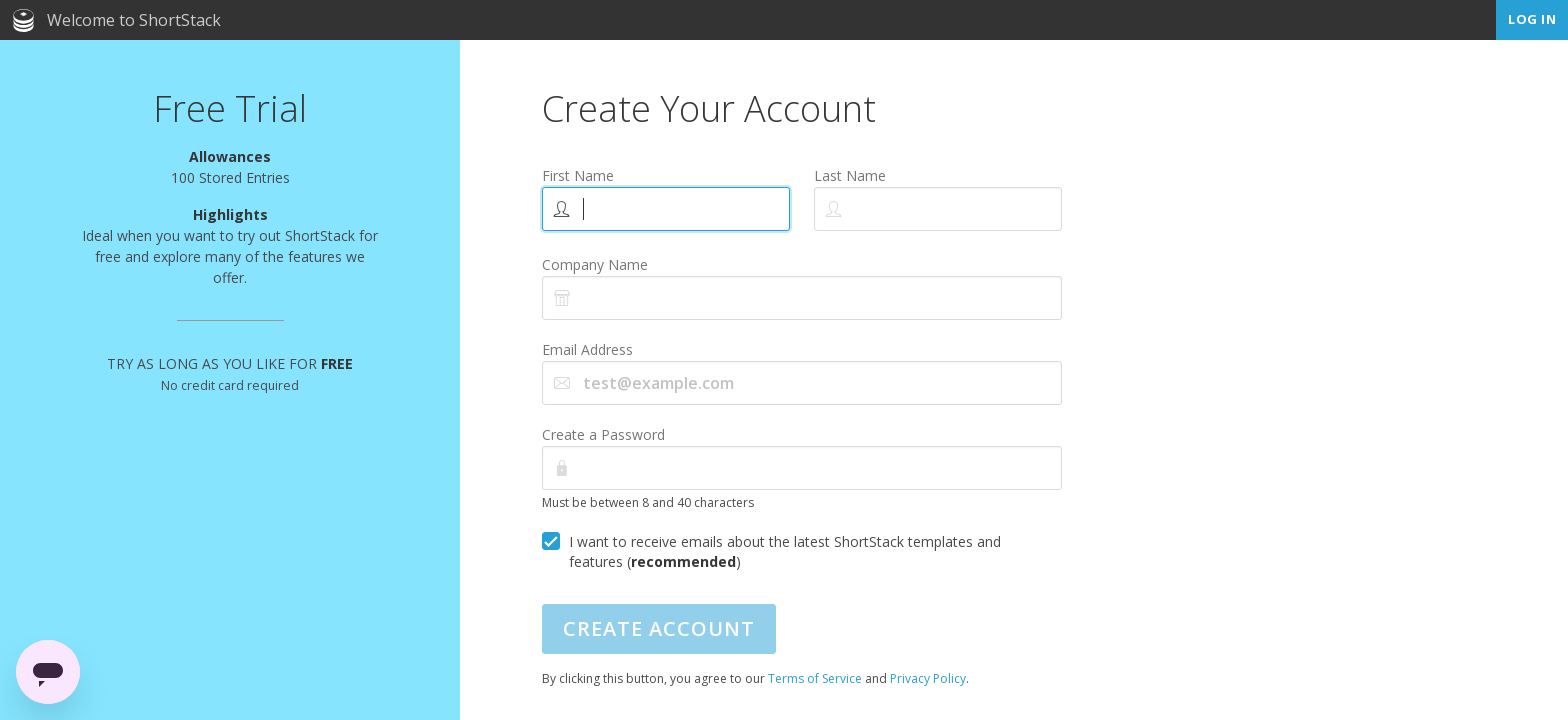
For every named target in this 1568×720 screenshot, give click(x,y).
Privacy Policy (928, 678)
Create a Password (603, 434)
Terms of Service (815, 678)
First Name (578, 175)
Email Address (587, 349)
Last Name (850, 175)
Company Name (595, 264)
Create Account (659, 628)
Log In (1532, 19)
